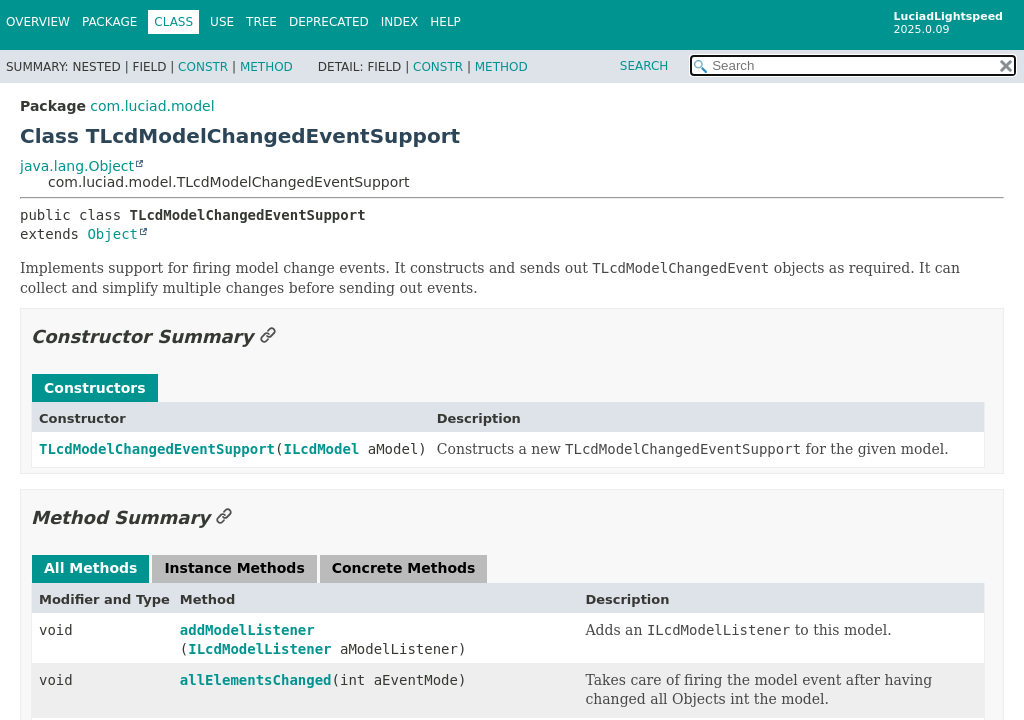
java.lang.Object (77, 166)
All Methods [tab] (90, 568)
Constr (203, 67)
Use (222, 22)
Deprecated (329, 22)
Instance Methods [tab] (234, 568)
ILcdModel (321, 449)
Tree (261, 22)
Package (109, 22)
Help (445, 22)
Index (400, 22)
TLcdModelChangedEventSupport (157, 449)
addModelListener (247, 630)
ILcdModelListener (259, 649)
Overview (38, 22)
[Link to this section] (268, 336)
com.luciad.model (152, 106)
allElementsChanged (256, 680)
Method (266, 67)
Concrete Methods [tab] (404, 568)
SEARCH (644, 66)
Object (112, 234)
